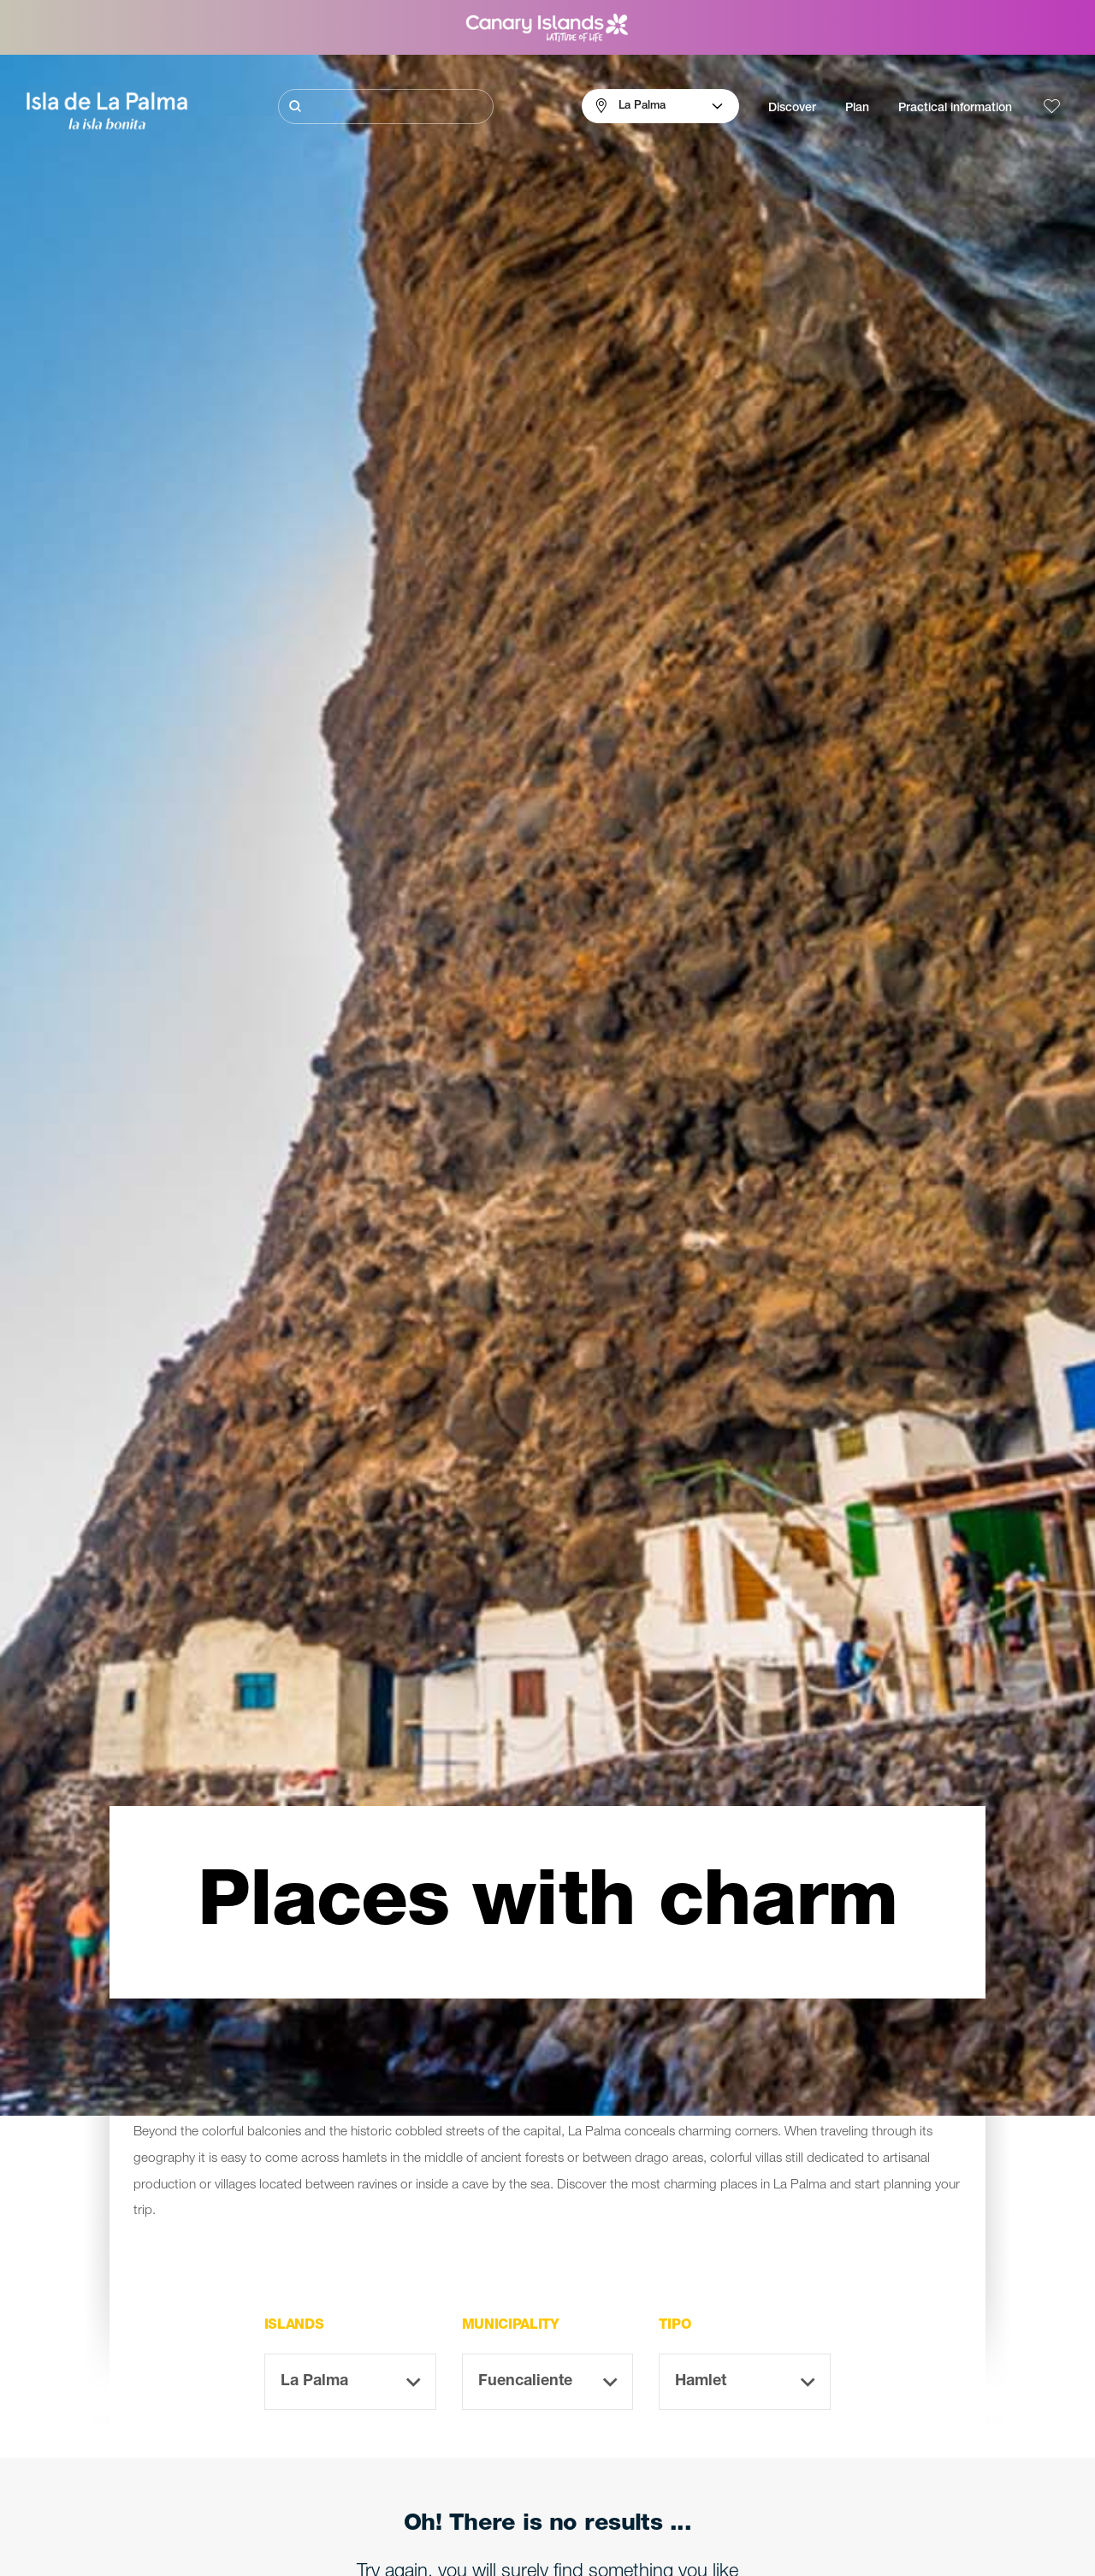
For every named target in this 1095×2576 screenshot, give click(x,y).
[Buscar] (386, 106)
